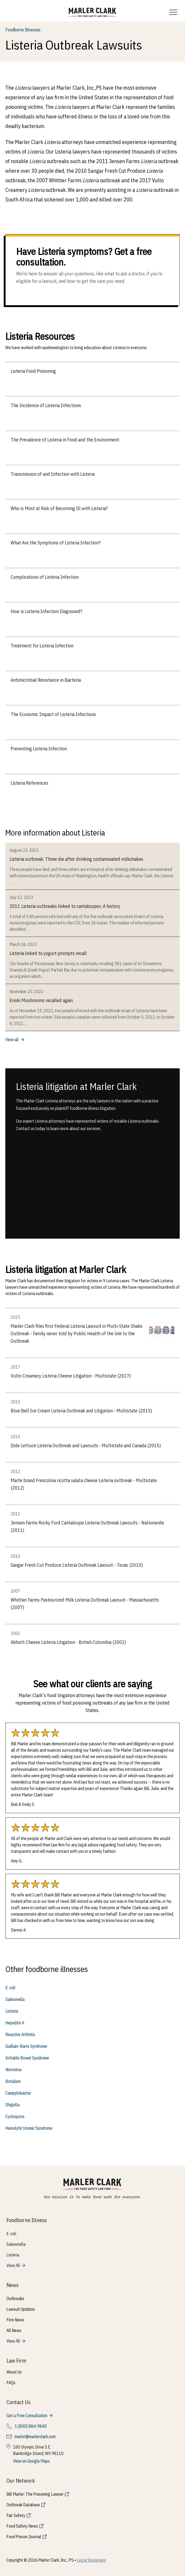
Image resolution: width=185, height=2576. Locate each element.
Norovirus (13, 2069)
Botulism (12, 2081)
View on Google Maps (31, 2461)
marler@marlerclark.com (35, 2436)
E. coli (10, 1987)
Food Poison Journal (23, 2536)
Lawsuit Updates (20, 2309)
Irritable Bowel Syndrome (27, 2058)
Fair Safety (15, 2515)
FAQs (10, 2382)
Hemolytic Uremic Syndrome (28, 2128)
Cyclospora (14, 2116)
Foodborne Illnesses (24, 29)
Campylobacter (18, 2093)
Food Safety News (22, 2526)
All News (13, 2330)
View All (13, 2265)
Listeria (11, 2011)
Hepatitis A (14, 2022)
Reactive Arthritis (20, 2034)
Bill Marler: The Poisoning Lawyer (35, 2494)
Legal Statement (91, 2560)
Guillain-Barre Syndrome (26, 2046)
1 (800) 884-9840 (31, 2426)
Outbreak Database (23, 2504)
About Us (14, 2372)
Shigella (12, 2104)
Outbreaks (15, 2298)
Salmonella (14, 1999)
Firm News (15, 2319)
